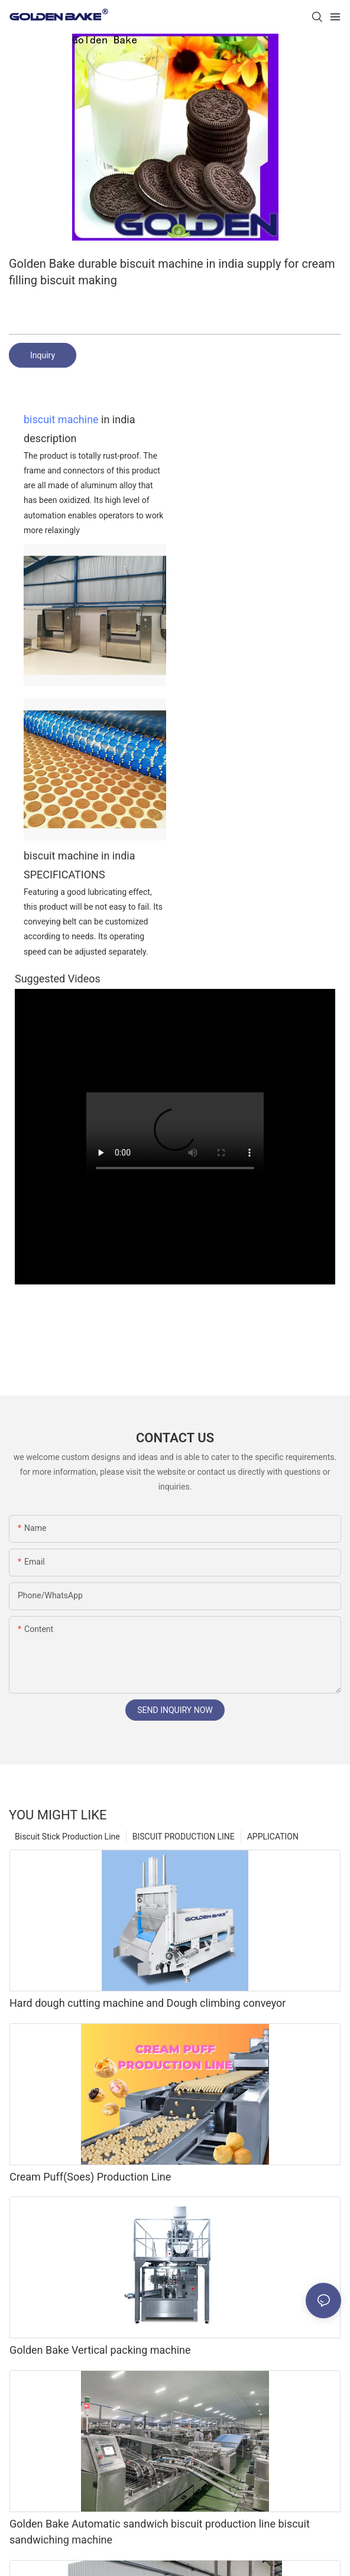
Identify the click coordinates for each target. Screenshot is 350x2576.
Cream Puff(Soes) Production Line (90, 2177)
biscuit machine (61, 419)
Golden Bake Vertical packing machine (100, 2350)
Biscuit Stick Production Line (67, 1836)
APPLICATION (273, 1836)
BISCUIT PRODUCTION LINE (183, 1836)
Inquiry (42, 355)
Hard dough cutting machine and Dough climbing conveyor (147, 2003)
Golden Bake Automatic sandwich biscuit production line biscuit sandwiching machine (159, 2531)
